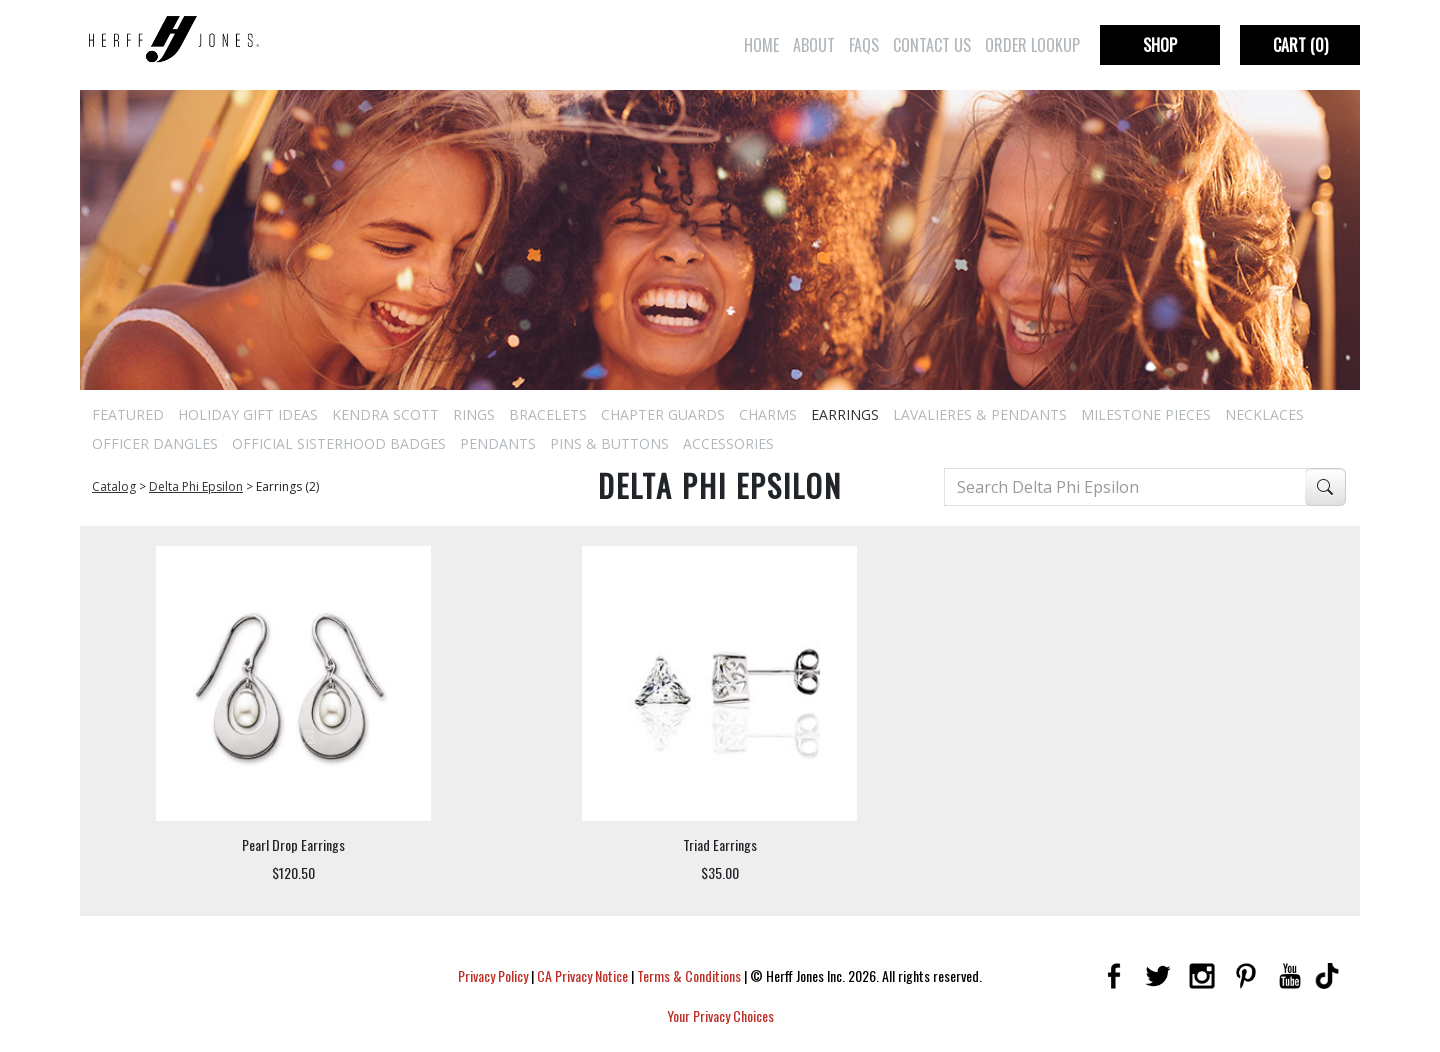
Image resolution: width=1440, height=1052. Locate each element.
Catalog (114, 486)
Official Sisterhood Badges (339, 443)
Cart (1300, 45)
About (814, 45)
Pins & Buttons (609, 443)
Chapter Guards (663, 414)
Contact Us (932, 45)
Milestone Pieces (1146, 414)
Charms (768, 414)
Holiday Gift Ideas (248, 414)
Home (761, 45)
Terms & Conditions (689, 975)
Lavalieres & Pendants (980, 414)
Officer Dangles (155, 443)
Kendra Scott (385, 414)
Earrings (845, 414)
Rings (474, 414)
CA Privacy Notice (582, 975)
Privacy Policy (493, 975)
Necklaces (1264, 414)
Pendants (498, 443)
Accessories (728, 443)
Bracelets (548, 414)
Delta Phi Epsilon (196, 486)
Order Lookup (1032, 45)
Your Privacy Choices (720, 1015)
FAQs (864, 45)
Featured (128, 414)
